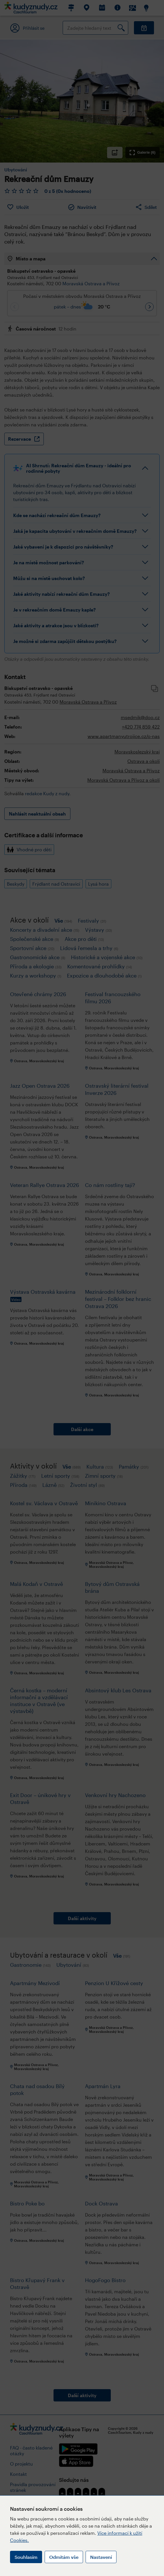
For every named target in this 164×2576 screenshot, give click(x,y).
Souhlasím (26, 2557)
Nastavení (101, 2557)
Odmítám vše (63, 2557)
